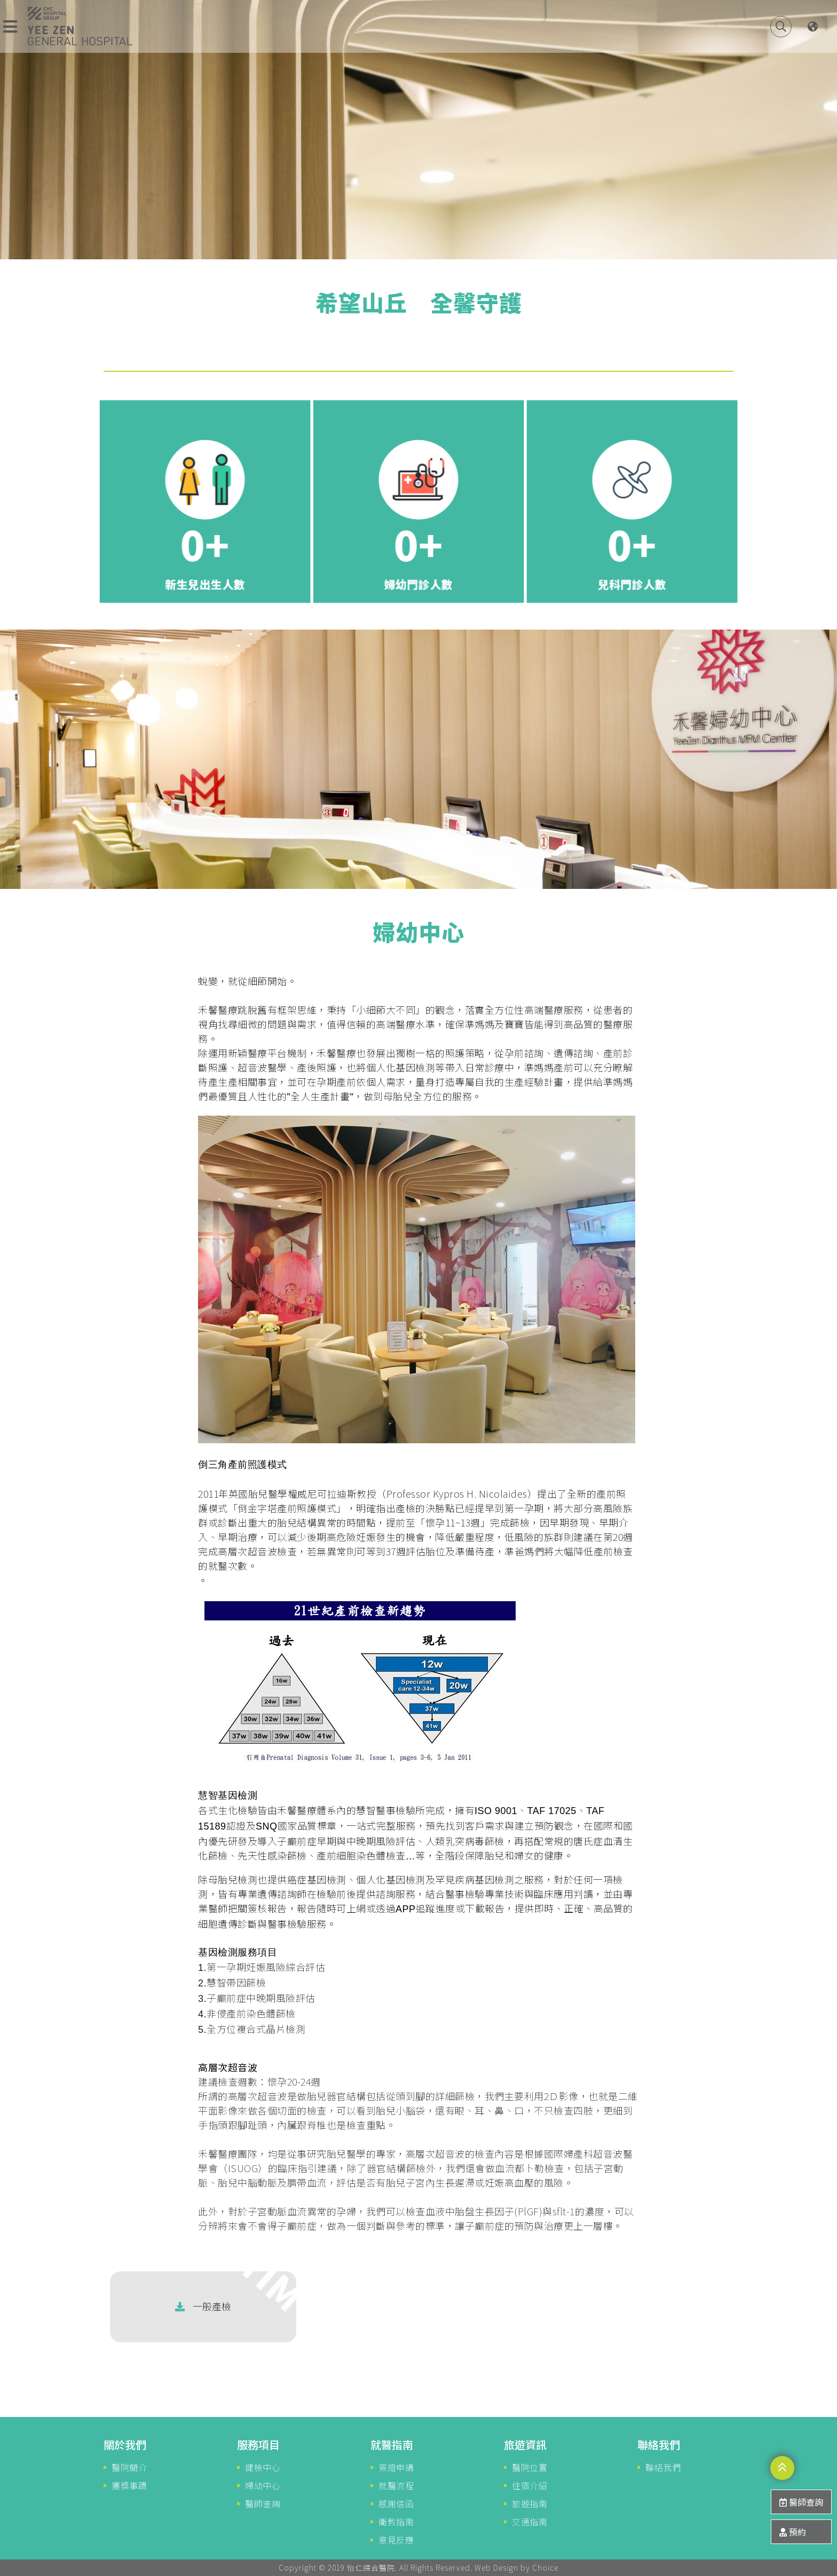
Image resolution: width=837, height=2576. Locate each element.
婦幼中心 (262, 2485)
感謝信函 (396, 2503)
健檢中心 (262, 2467)
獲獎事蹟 (129, 2485)
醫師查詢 (262, 2503)
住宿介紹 (529, 2485)
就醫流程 (396, 2485)
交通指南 (529, 2521)
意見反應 (396, 2539)
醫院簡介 (129, 2467)
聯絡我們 (663, 2467)
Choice (545, 2567)
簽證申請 (396, 2467)
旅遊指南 (529, 2503)
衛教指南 (396, 2521)
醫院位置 (529, 2467)
